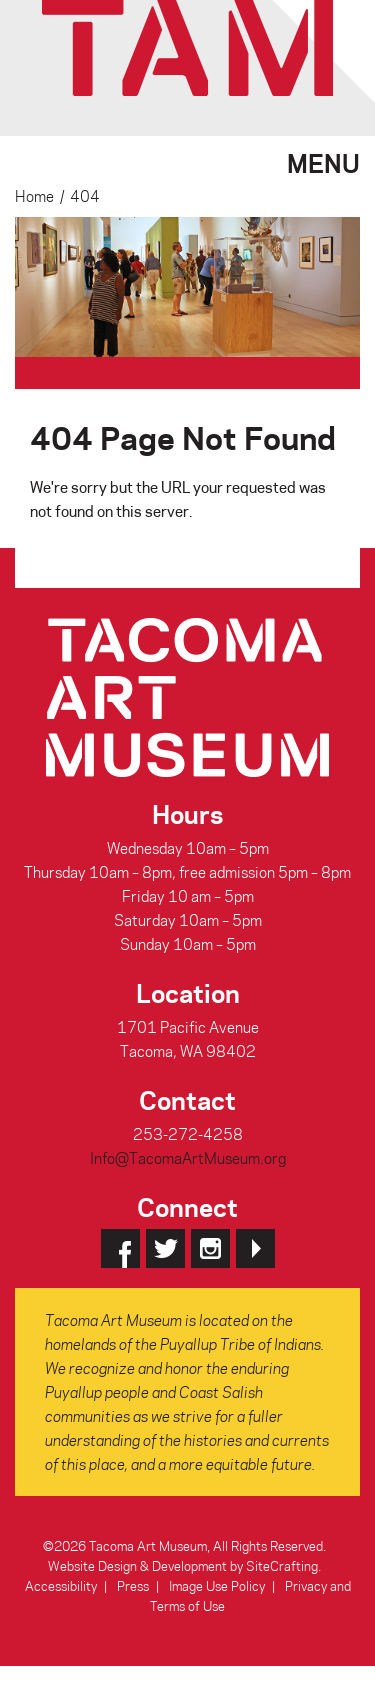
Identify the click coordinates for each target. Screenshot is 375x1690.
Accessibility (61, 1585)
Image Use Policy (217, 1585)
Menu (323, 161)
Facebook (120, 1248)
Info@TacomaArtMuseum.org (188, 1158)
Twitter (165, 1248)
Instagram (210, 1248)
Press (133, 1585)
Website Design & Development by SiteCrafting (183, 1565)
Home (34, 196)
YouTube (255, 1248)
